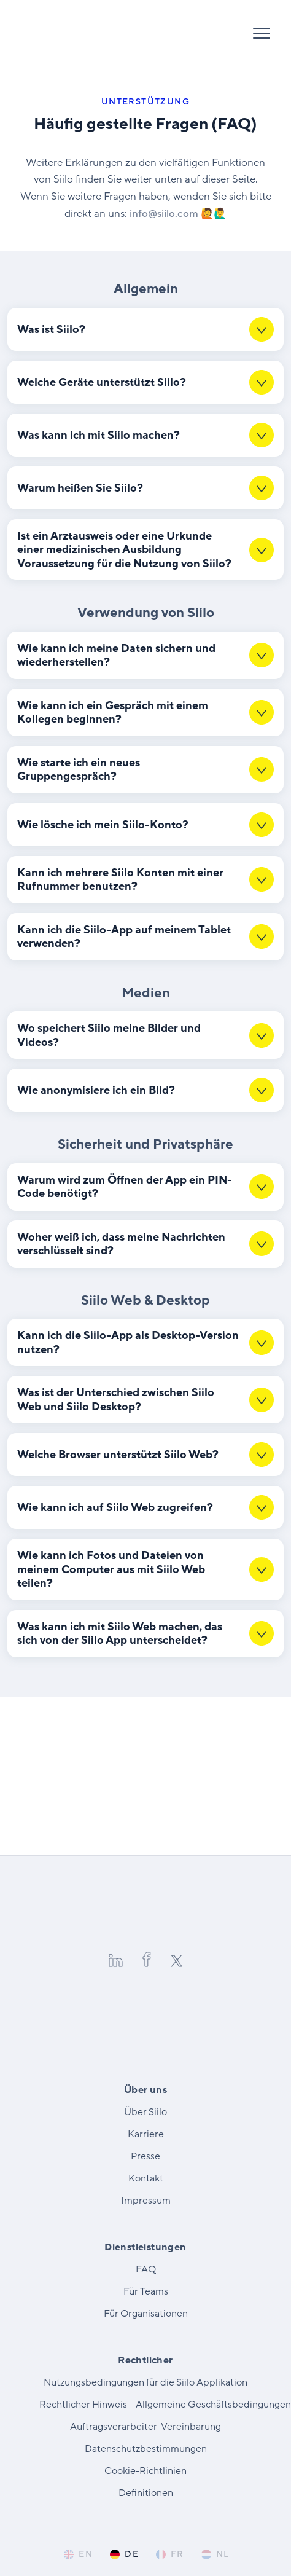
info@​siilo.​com (164, 213)
